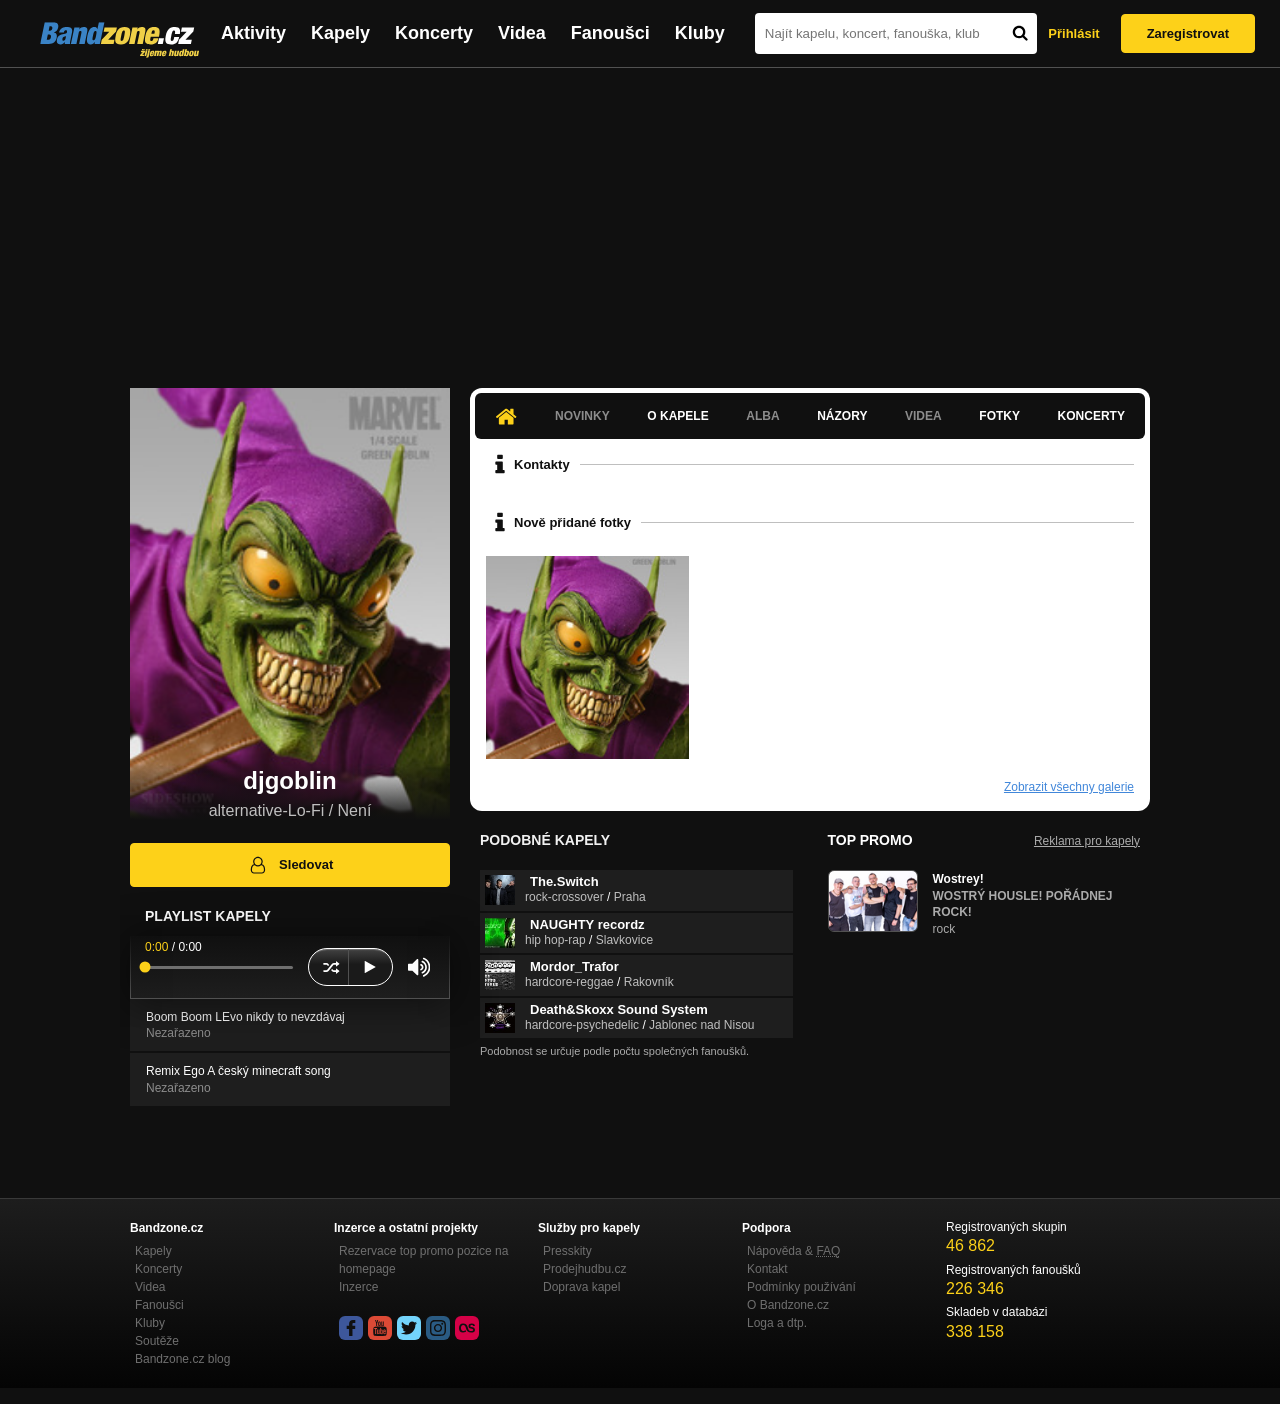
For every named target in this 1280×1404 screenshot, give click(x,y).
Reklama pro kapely (1087, 841)
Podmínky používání (801, 1287)
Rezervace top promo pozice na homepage (423, 1260)
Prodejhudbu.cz (584, 1269)
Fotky (999, 416)
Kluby (700, 33)
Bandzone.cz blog (182, 1359)
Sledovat (290, 865)
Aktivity (253, 33)
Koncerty (434, 33)
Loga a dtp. (777, 1323)
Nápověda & (793, 1251)
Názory (842, 416)
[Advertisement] (640, 218)
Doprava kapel (581, 1287)
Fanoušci (610, 33)
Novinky (582, 416)
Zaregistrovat (1188, 33)
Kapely (340, 33)
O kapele (677, 416)
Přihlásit (1073, 33)
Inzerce (358, 1287)
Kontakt (767, 1269)
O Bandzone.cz (788, 1305)
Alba (762, 416)
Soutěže (157, 1341)
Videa (522, 33)
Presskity (567, 1251)
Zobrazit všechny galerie (1069, 787)
